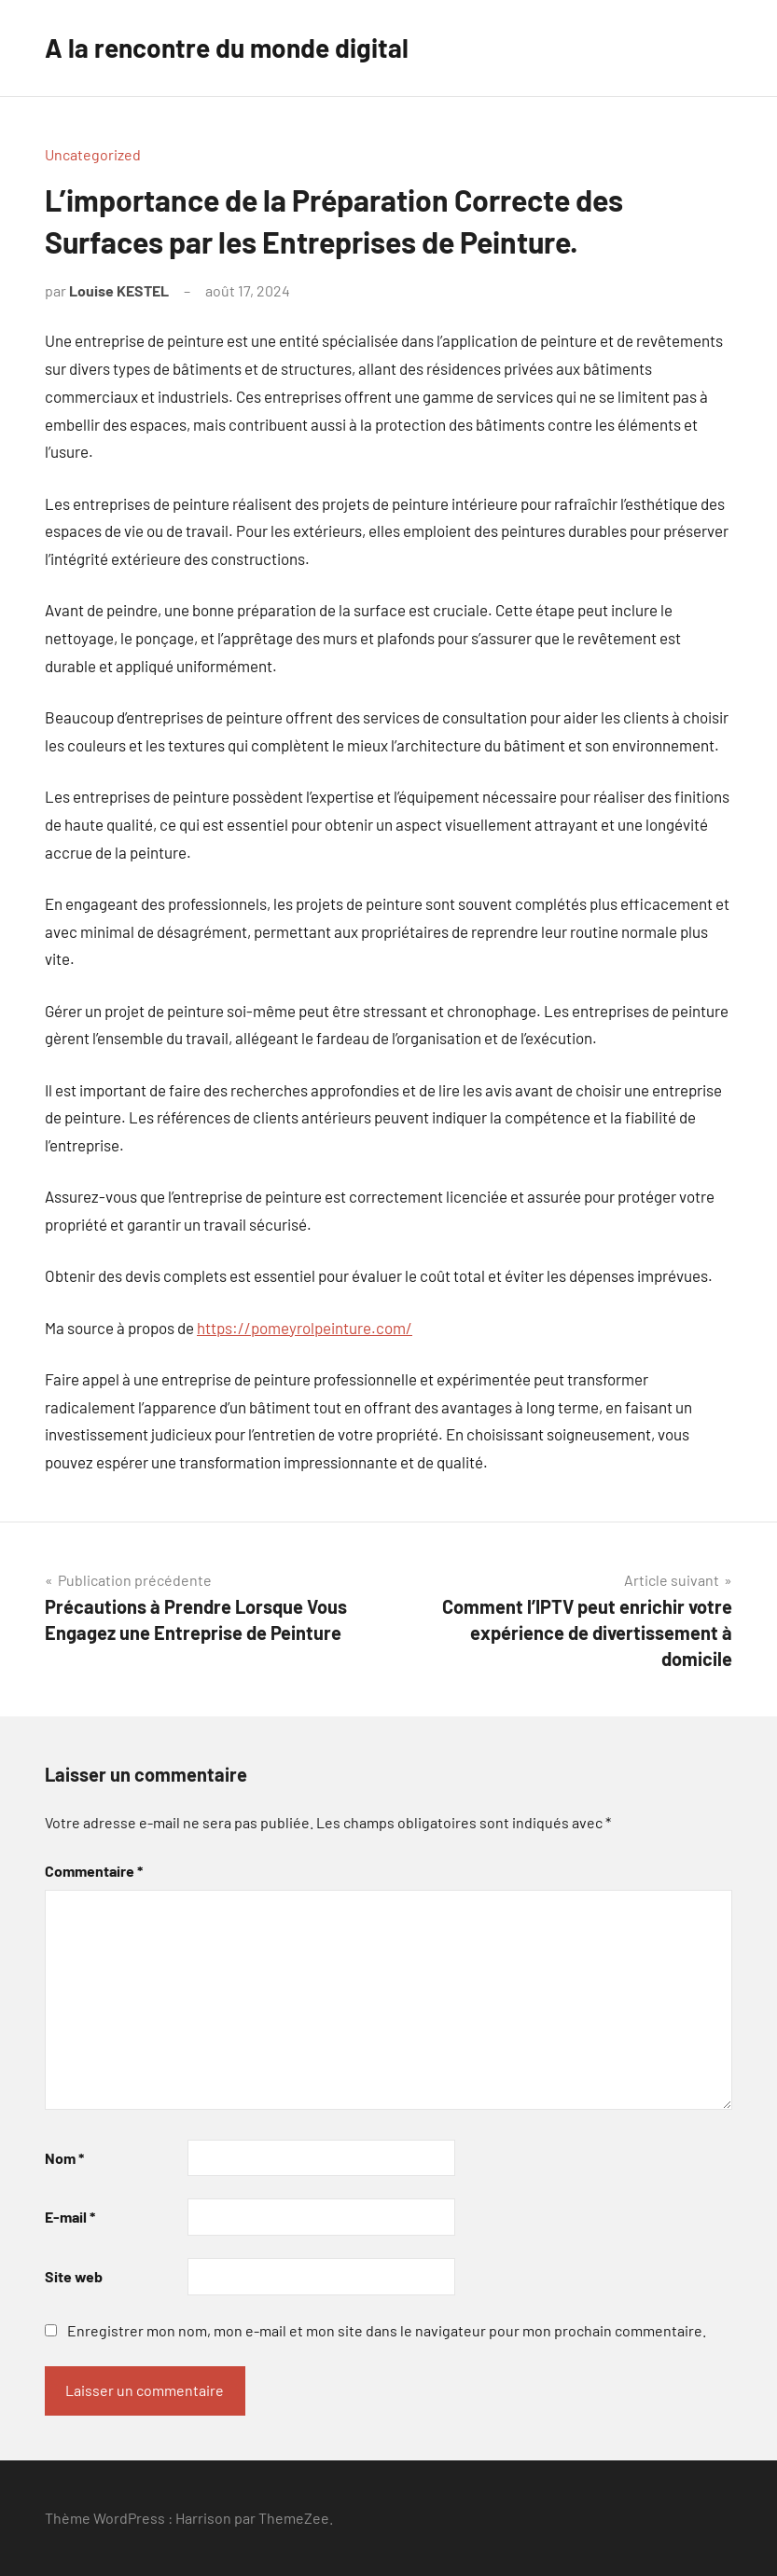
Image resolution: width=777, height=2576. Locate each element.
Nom (64, 2158)
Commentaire (94, 1871)
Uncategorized (93, 154)
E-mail (70, 2216)
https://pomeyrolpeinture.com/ (304, 1327)
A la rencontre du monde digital (227, 47)
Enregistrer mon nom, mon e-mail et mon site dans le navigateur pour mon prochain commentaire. (386, 2330)
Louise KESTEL (119, 290)
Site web (74, 2276)
